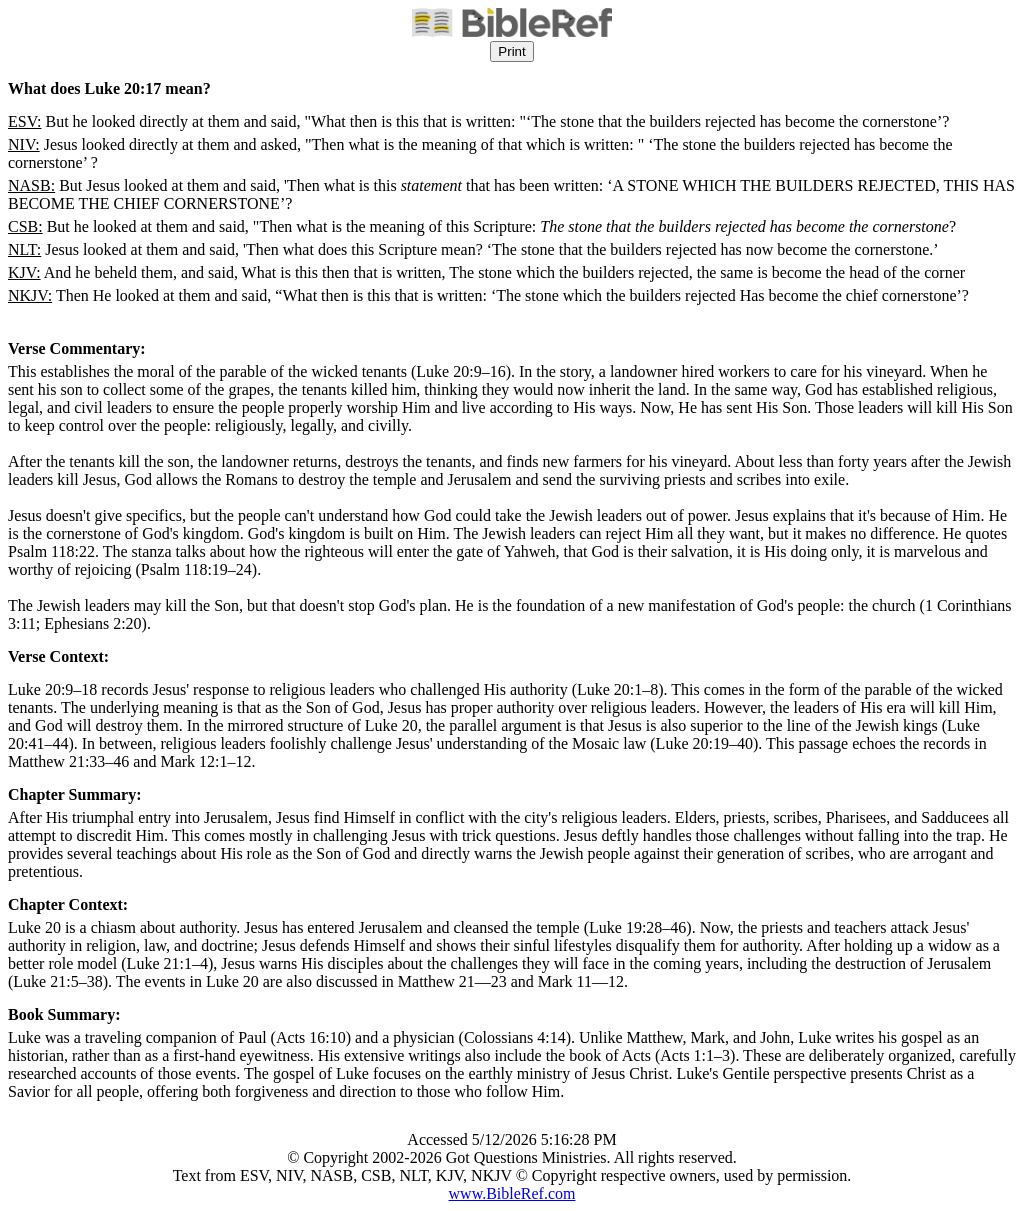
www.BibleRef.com (512, 1193)
